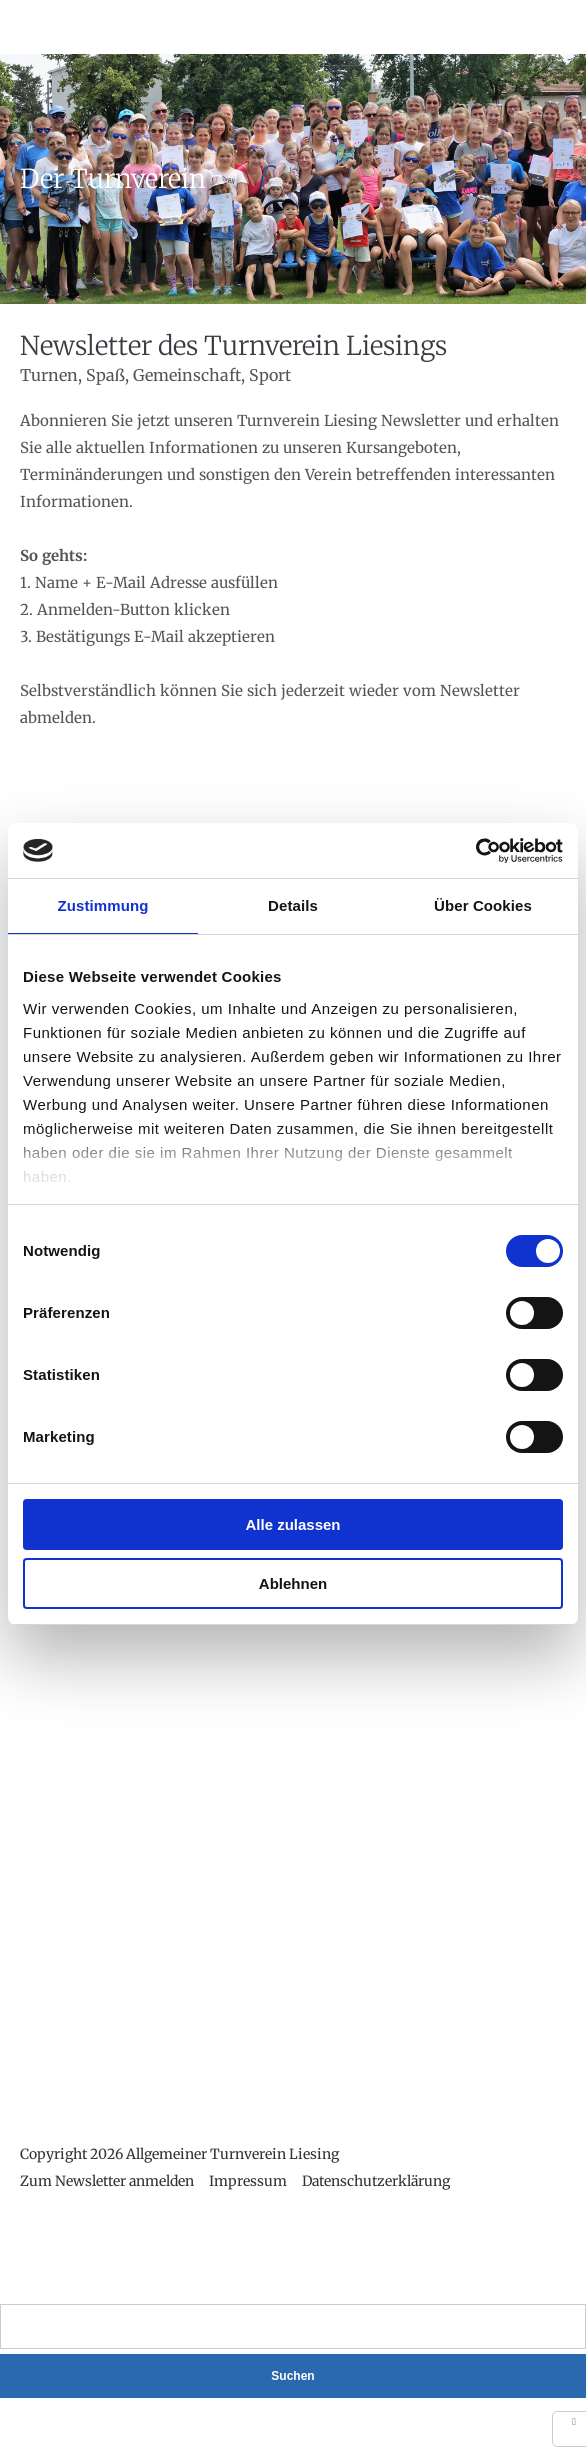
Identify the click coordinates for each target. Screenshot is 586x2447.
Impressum (248, 2181)
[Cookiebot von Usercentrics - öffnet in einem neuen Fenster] (475, 851)
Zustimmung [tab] (103, 905)
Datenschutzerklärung (376, 2181)
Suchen (292, 2376)
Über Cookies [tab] (483, 905)
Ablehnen (293, 1583)
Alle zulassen (292, 1524)
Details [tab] (293, 905)
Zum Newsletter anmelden (107, 2181)
